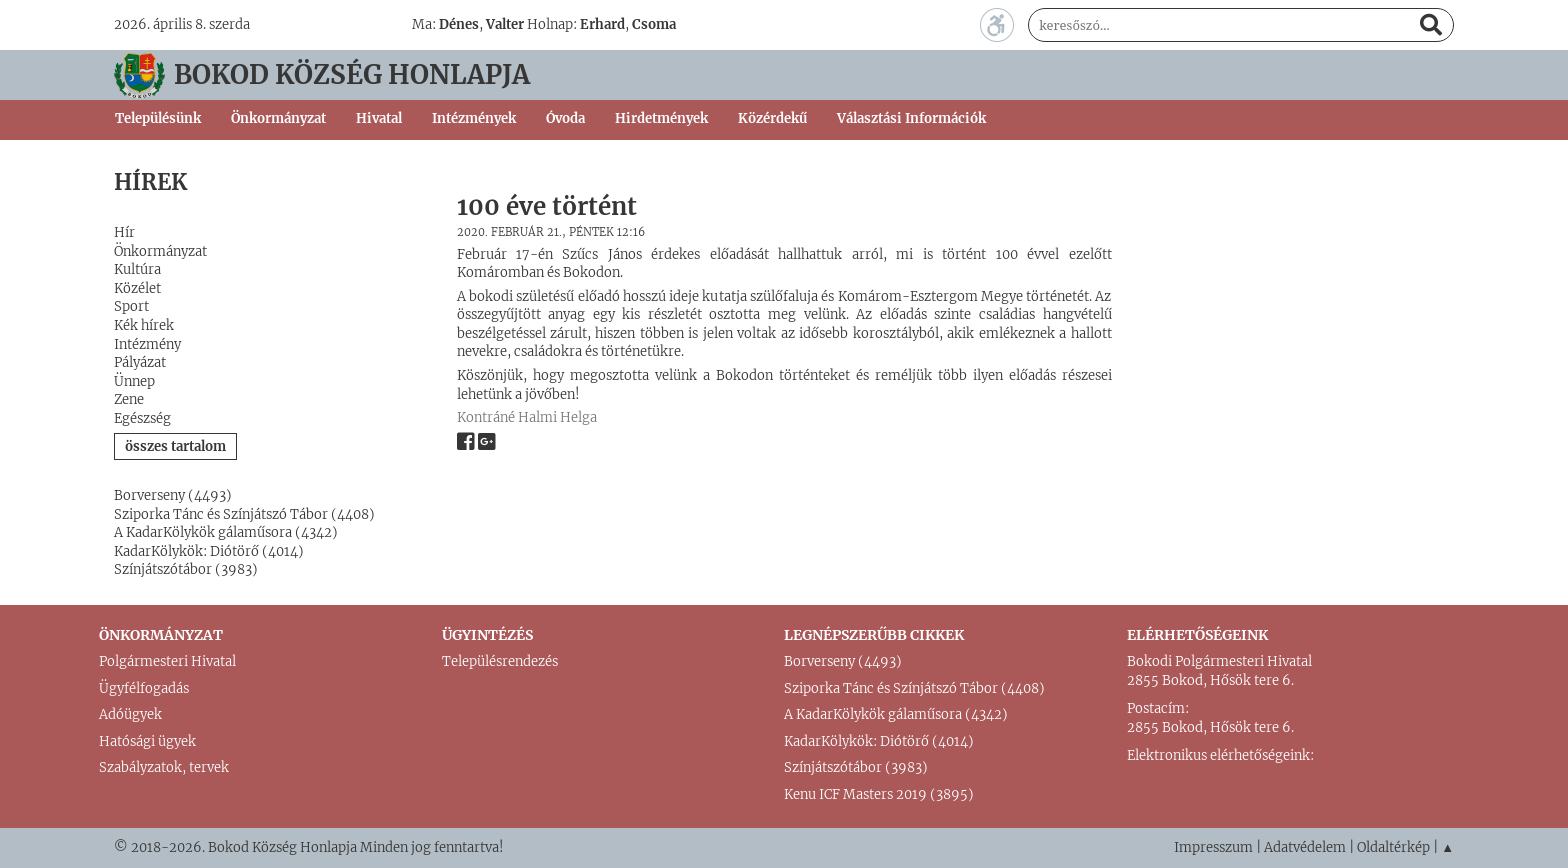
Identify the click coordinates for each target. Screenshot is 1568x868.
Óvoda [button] (565, 118)
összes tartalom (175, 446)
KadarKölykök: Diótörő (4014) (209, 551)
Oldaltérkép (1393, 847)
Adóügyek (130, 714)
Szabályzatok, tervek (164, 767)
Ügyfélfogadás (144, 688)
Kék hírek (144, 325)
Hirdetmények (661, 118)
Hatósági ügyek (147, 741)
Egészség (142, 418)
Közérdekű (772, 118)
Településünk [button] (158, 118)
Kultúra (137, 269)
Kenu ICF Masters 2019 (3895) (879, 794)
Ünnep (134, 381)
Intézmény (147, 344)
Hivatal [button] (379, 118)
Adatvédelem (1305, 847)
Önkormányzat (160, 251)
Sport (131, 306)
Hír (124, 232)
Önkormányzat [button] (278, 118)
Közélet (137, 288)
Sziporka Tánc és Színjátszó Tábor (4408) (244, 514)
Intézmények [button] (474, 118)
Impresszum (1213, 847)
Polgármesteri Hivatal (167, 661)
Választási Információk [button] (911, 118)
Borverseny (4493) (173, 495)
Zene (129, 399)
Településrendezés (500, 661)
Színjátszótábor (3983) (186, 569)
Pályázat (140, 362)
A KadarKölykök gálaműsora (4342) (226, 532)
